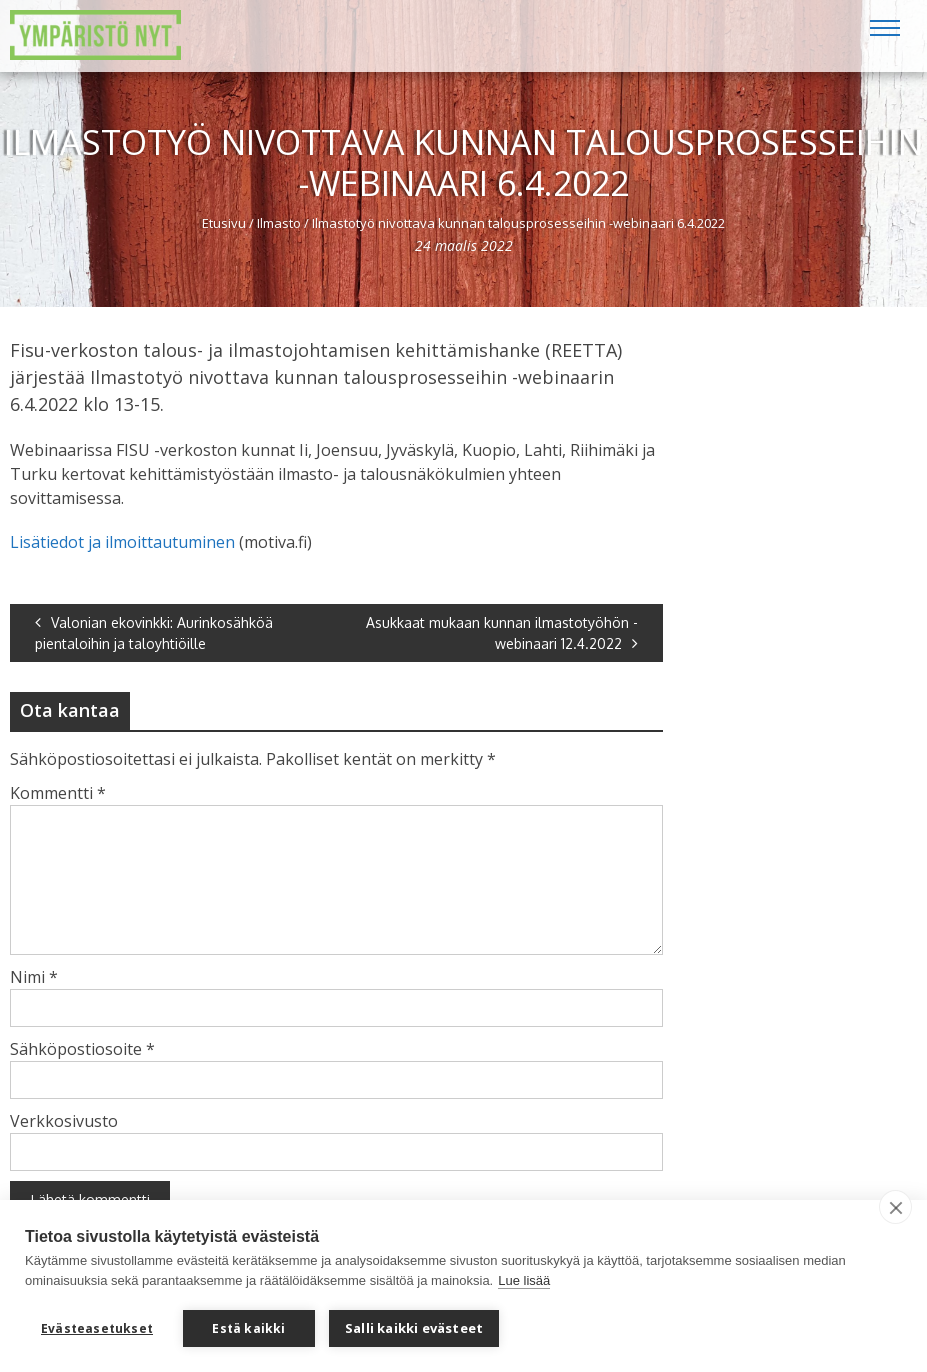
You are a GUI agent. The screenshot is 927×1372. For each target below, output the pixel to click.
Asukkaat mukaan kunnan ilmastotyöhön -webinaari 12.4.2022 (502, 633)
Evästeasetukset (97, 1328)
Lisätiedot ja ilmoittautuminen (122, 542)
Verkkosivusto (64, 1121)
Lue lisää (524, 1280)
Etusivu (224, 223)
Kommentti (58, 793)
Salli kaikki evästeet (414, 1328)
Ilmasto (279, 223)
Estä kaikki (248, 1328)
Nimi (34, 977)
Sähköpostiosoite (82, 1049)
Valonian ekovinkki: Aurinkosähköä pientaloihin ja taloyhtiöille (154, 633)
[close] (895, 1207)
